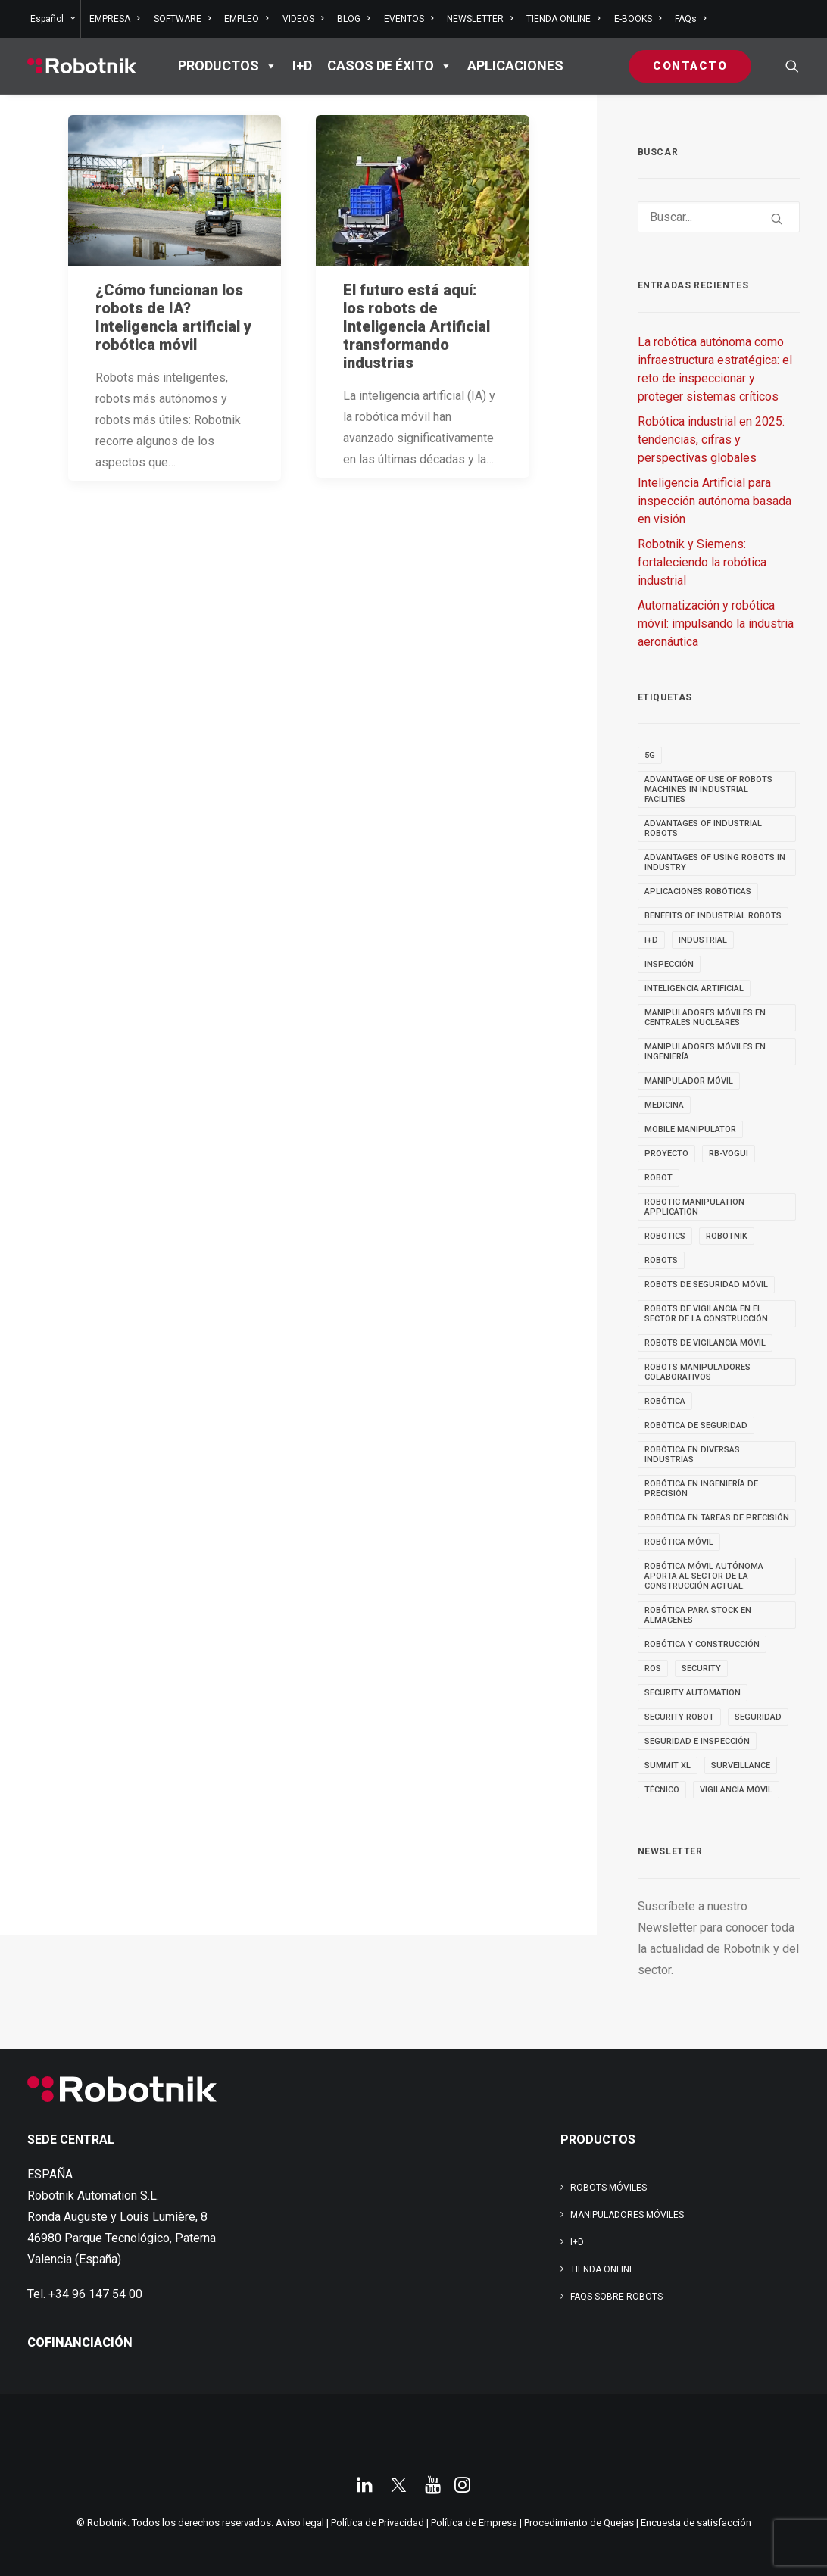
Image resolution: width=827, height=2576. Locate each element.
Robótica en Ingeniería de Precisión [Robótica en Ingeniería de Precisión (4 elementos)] (701, 1489)
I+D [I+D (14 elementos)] (651, 940)
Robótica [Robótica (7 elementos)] (664, 1401)
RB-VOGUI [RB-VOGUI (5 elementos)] (728, 1154)
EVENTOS (408, 19)
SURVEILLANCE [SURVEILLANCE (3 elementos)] (740, 1765)
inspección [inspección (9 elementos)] (669, 964)
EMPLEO (246, 19)
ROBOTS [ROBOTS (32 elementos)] (661, 1260)
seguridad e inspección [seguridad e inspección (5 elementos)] (697, 1741)
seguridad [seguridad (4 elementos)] (758, 1717)
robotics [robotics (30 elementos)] (664, 1236)
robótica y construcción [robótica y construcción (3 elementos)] (702, 1644)
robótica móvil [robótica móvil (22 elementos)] (678, 1542)
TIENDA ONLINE (563, 19)
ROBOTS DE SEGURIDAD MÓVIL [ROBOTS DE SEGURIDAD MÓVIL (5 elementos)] (706, 1285)
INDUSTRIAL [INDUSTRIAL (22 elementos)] (703, 940)
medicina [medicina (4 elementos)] (664, 1105)
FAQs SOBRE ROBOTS (616, 2296)
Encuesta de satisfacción (696, 2522)
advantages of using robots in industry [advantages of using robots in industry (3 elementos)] (714, 862)
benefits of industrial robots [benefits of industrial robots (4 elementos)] (713, 916)
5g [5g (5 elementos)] (649, 755)
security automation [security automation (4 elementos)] (692, 1693)
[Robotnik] (81, 65)
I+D (302, 65)
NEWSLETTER (480, 19)
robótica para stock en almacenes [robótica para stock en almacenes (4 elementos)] (697, 1615)
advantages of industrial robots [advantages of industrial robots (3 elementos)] (703, 828)
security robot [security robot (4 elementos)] (679, 1717)
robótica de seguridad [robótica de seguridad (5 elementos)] (695, 1425)
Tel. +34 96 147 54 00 (84, 2294)
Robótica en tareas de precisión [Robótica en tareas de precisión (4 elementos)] (716, 1518)
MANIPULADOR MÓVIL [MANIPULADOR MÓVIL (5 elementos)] (688, 1081)
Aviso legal (300, 2522)
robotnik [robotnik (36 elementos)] (726, 1236)
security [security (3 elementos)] (701, 1668)
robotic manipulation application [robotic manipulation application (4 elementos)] (694, 1207)
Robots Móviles (608, 2187)
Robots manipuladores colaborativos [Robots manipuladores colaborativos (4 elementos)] (697, 1372)
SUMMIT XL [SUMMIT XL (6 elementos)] (667, 1765)
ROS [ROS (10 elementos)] (652, 1668)
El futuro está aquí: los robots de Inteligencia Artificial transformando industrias (416, 326)
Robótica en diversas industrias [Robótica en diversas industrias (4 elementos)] (692, 1454)
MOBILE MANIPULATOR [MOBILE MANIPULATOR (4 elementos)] (690, 1129)
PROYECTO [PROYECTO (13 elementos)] (666, 1154)
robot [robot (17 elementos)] (658, 1178)
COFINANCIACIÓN (80, 2342)
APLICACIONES (515, 65)
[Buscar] (719, 216)
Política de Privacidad (377, 2522)
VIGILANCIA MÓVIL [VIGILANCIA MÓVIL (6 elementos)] (736, 1790)
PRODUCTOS (227, 66)
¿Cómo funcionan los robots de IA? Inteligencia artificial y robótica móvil (173, 317)
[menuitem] (54, 19)
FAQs (690, 19)
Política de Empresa (474, 2522)
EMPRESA (114, 19)
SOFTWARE (182, 19)
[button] (792, 66)
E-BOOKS (637, 19)
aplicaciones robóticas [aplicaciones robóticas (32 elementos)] (697, 892)
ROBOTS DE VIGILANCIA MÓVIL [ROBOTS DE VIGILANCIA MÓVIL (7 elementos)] (705, 1343)
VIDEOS (302, 19)
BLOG (353, 19)
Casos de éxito (389, 66)
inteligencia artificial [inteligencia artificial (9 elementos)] (694, 988)
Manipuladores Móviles (627, 2215)
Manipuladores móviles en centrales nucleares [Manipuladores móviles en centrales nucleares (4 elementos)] (705, 1018)
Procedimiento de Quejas (579, 2522)
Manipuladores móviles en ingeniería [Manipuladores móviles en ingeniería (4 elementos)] (705, 1052)
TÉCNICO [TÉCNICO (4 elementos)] (661, 1790)
